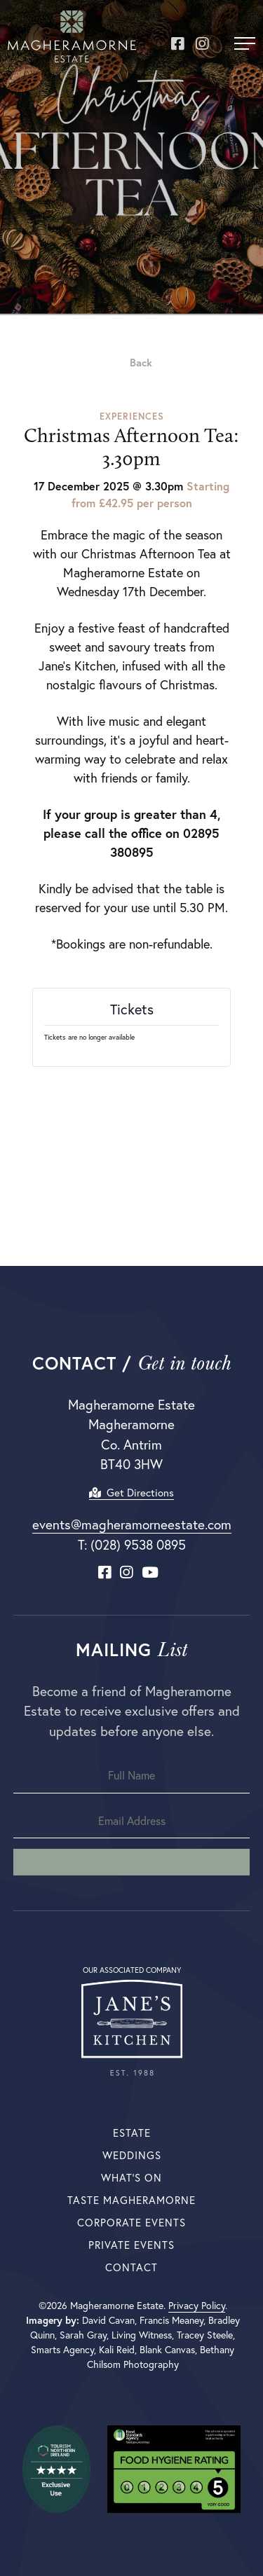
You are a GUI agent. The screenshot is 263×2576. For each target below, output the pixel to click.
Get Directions (131, 1492)
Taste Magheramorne (131, 2200)
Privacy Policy (196, 2305)
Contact (131, 2267)
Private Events (131, 2245)
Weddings (131, 2155)
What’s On (131, 2177)
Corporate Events (131, 2222)
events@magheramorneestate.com (131, 1524)
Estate (132, 2133)
